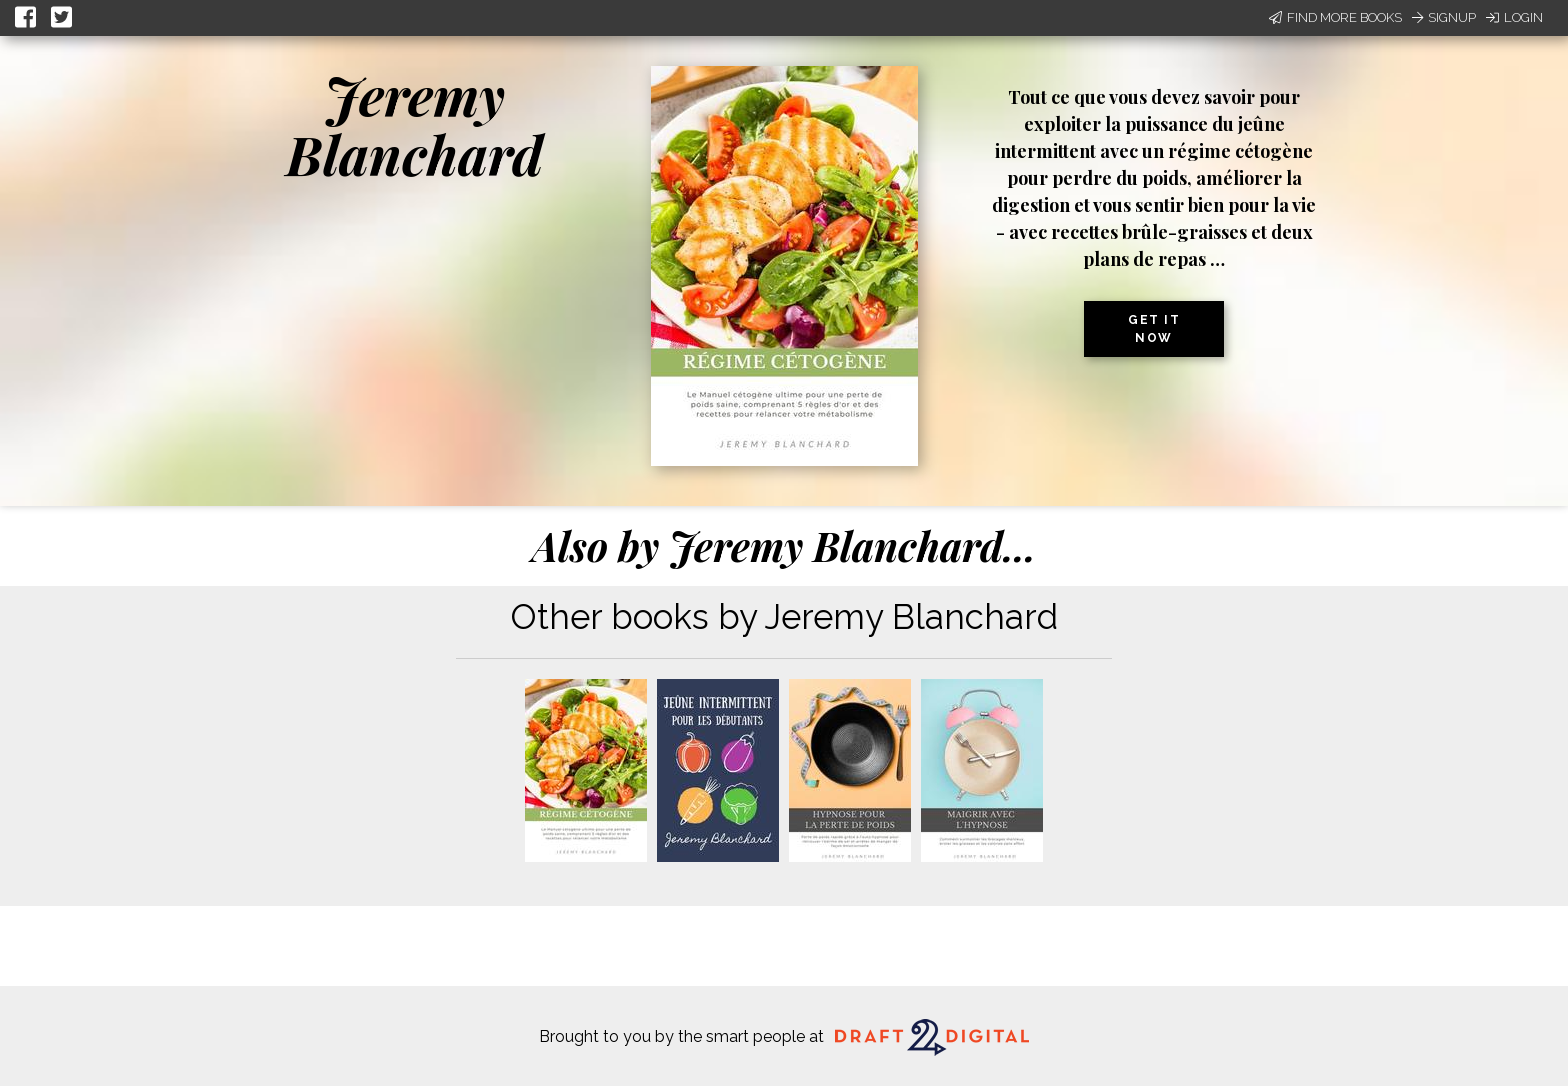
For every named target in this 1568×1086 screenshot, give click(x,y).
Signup (1444, 17)
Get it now (1154, 329)
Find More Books (1335, 17)
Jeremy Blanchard (414, 124)
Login (1514, 17)
